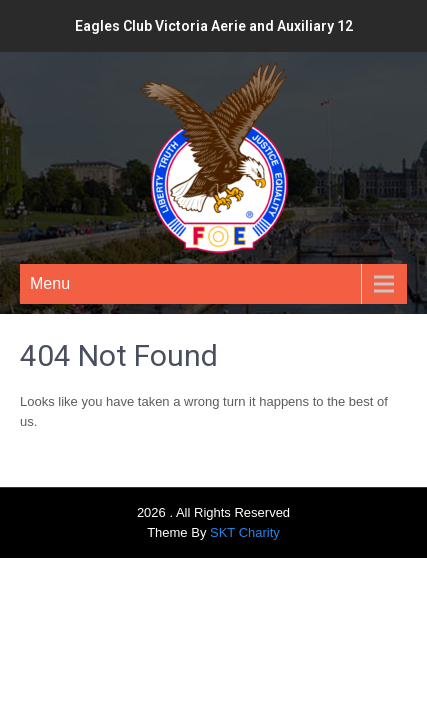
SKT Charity (245, 532)
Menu (50, 283)
